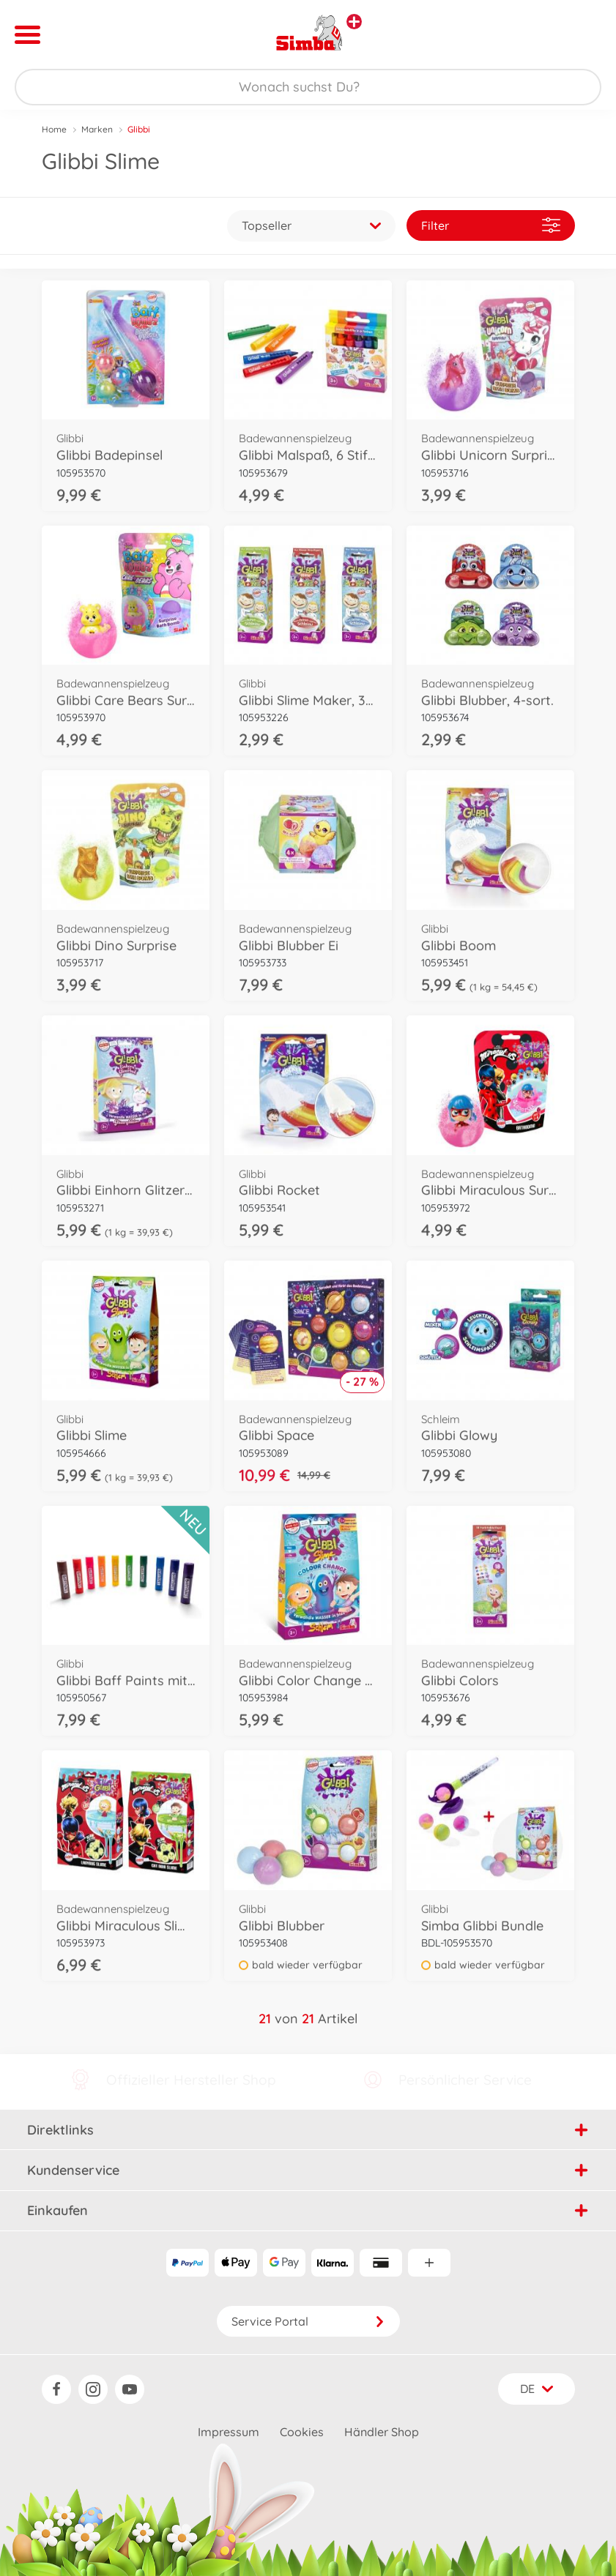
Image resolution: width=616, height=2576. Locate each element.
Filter (490, 225)
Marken (97, 129)
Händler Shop (381, 2431)
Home (54, 129)
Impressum (228, 2431)
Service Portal (308, 2321)
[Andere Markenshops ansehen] (354, 21)
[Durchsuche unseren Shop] (308, 87)
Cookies (302, 2431)
